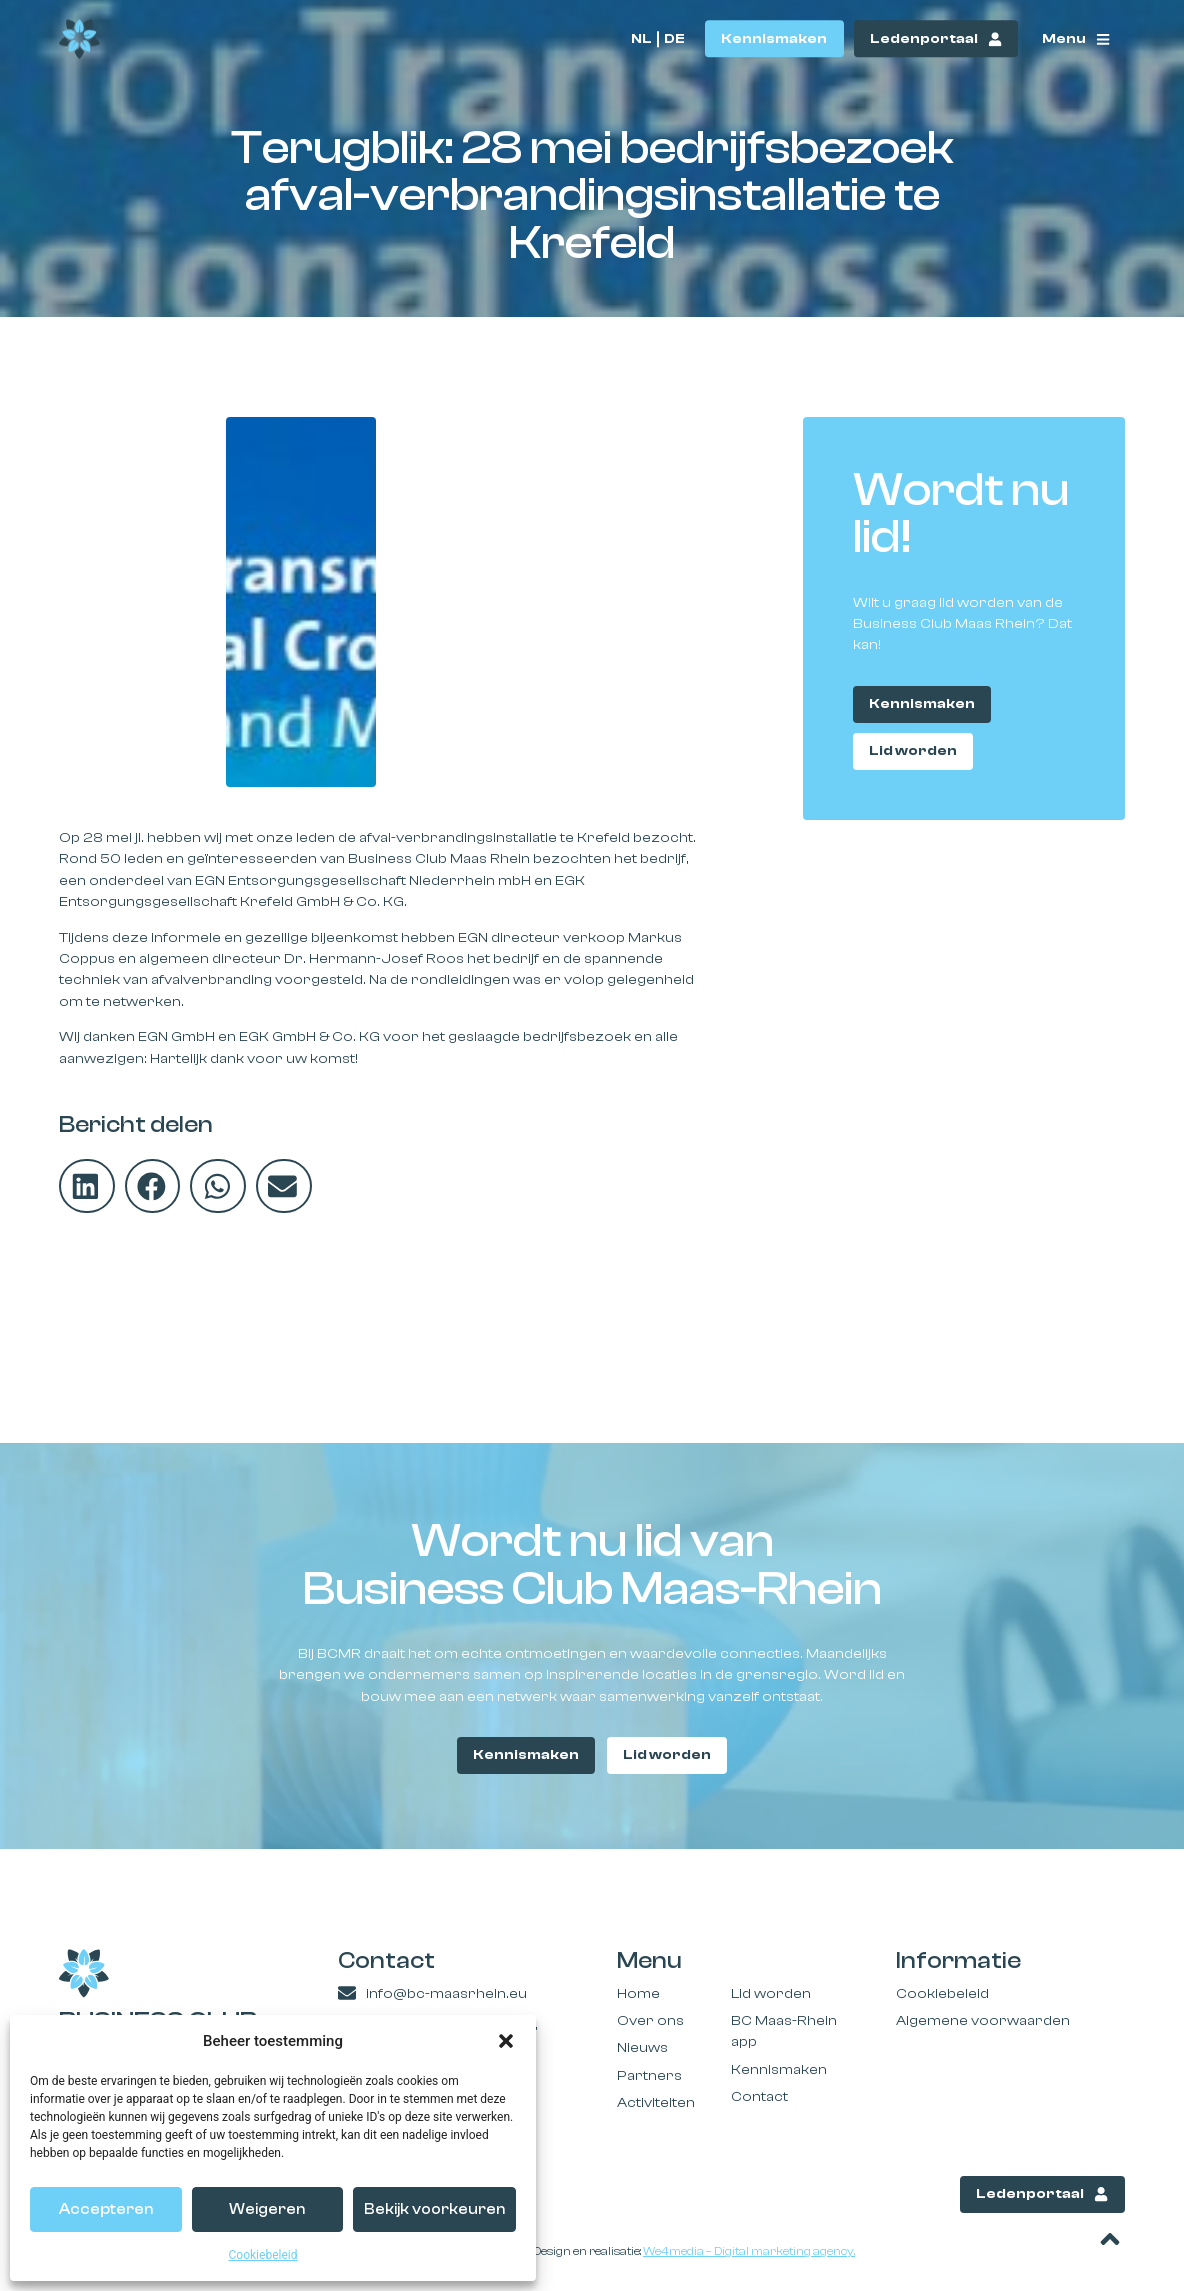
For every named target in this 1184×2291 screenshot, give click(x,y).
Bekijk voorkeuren (434, 2209)
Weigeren (267, 2209)
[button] (506, 2041)
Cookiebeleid (263, 2255)
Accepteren (106, 2209)
